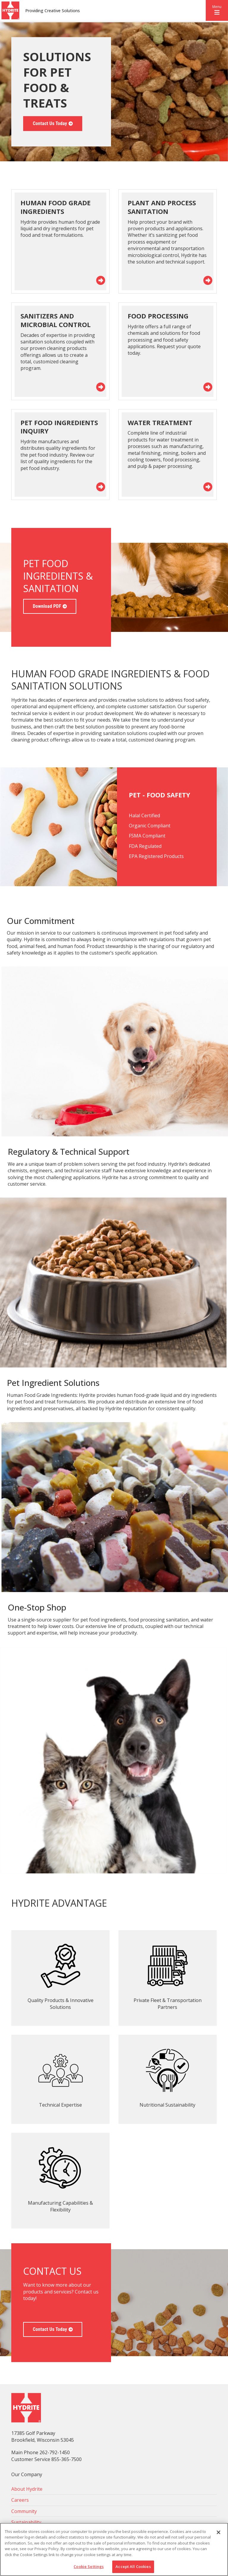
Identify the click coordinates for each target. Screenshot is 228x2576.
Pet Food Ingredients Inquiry (59, 427)
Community (24, 2511)
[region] (114, 2549)
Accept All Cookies (133, 2566)
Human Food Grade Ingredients (55, 207)
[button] (217, 10)
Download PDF (47, 606)
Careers (20, 2500)
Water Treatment (160, 422)
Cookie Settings (89, 2566)
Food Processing (158, 315)
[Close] (218, 2532)
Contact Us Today (50, 123)
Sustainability (26, 2522)
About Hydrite (26, 2489)
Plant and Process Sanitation (162, 207)
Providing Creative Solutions (52, 10)
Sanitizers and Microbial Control (55, 320)
